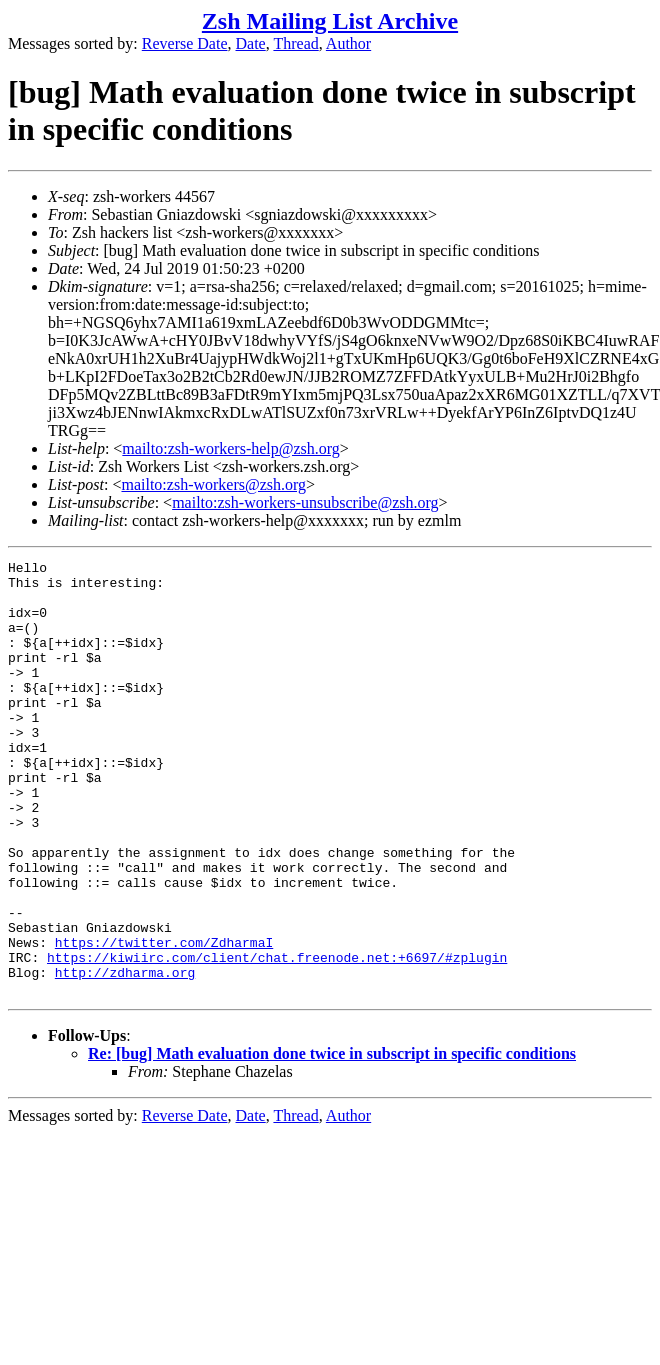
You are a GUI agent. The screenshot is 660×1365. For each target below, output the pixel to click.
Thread (295, 43)
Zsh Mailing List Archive (330, 21)
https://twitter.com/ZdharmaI (164, 1020)
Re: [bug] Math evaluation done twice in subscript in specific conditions (332, 1140)
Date (251, 43)
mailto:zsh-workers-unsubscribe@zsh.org (305, 502)
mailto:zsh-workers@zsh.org (213, 484)
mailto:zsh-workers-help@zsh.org (231, 448)
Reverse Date (185, 43)
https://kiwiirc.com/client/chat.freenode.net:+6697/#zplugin (277, 1038)
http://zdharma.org (125, 1056)
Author (348, 43)
